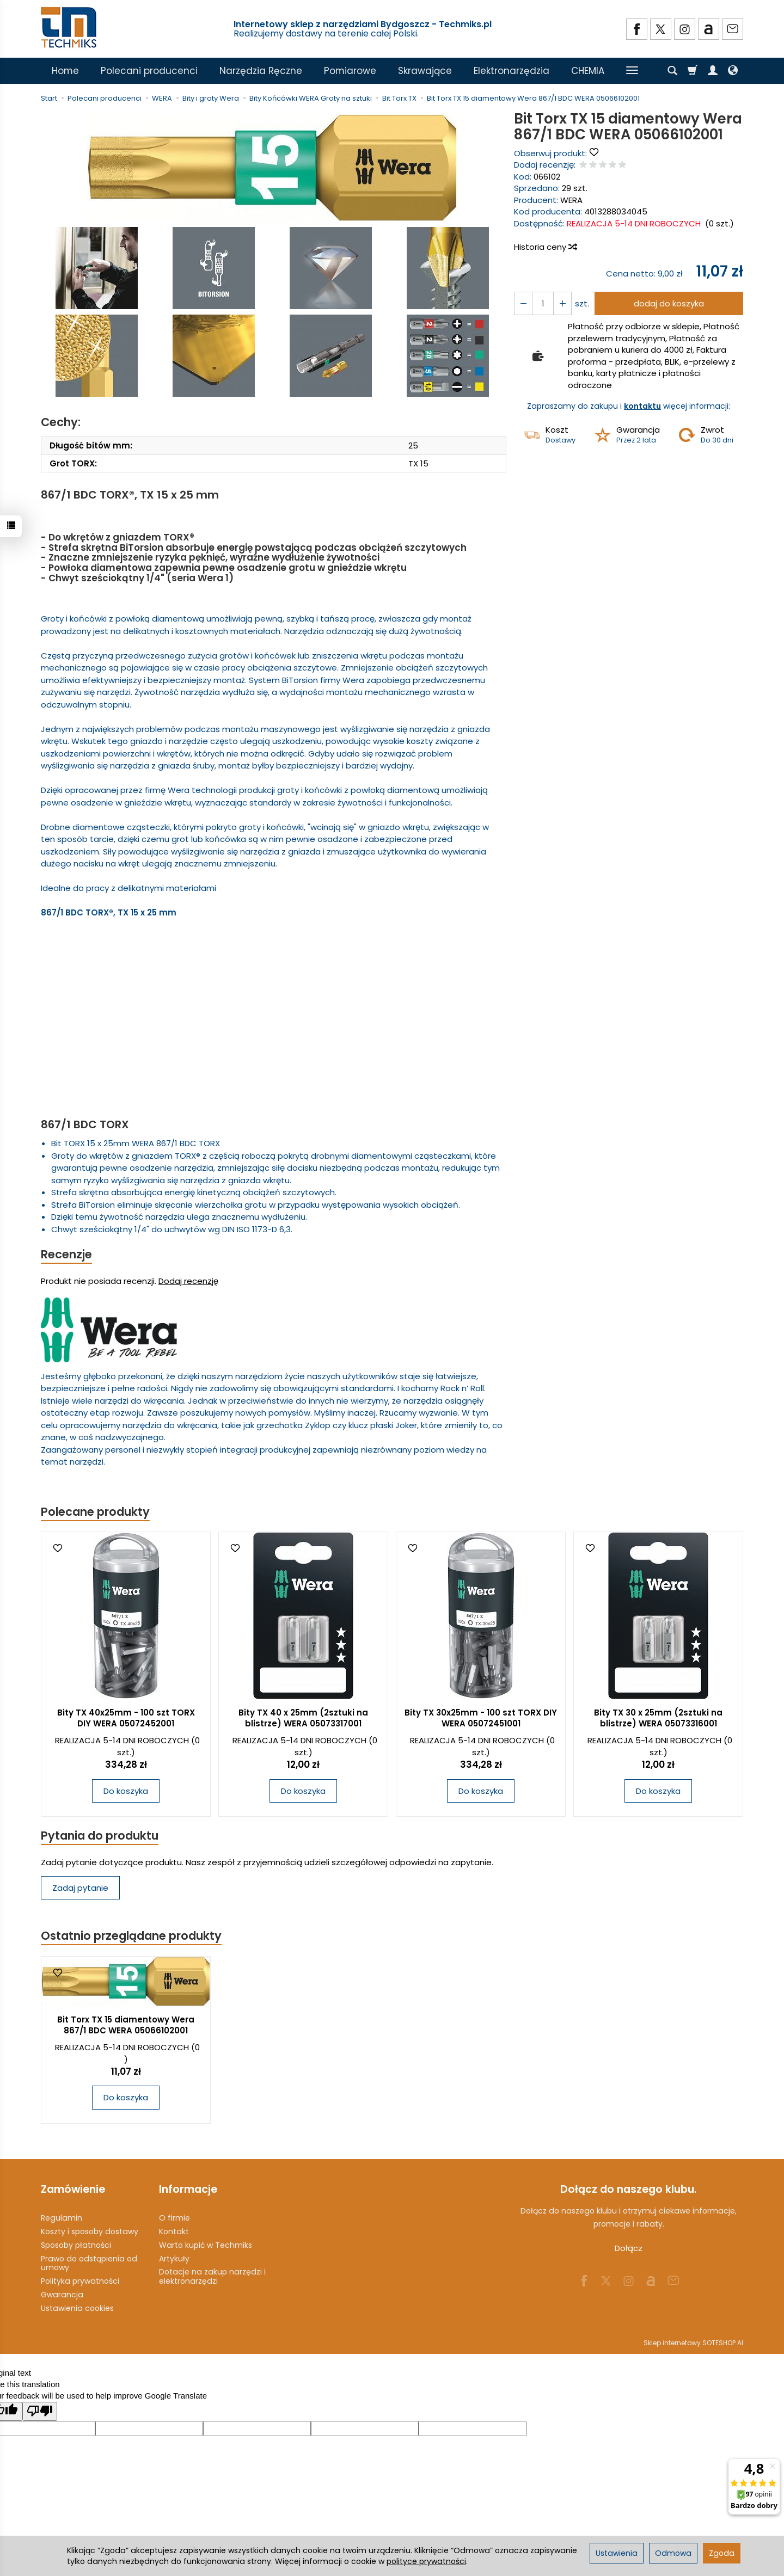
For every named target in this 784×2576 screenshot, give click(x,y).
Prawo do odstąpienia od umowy (89, 2263)
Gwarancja (62, 2294)
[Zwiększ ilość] (523, 303)
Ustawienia (617, 2553)
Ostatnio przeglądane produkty (131, 1936)
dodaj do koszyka (669, 303)
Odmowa (673, 2553)
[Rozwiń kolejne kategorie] (632, 71)
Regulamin (61, 2217)
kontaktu (642, 406)
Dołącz (628, 2248)
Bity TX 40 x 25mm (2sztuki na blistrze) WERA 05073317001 (303, 1718)
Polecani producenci (149, 70)
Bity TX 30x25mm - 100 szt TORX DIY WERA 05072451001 (481, 1718)
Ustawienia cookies (77, 2308)
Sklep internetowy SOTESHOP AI (693, 2342)
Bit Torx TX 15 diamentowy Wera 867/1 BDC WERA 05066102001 (125, 2025)
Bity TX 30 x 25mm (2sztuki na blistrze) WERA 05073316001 (658, 1718)
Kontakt (174, 2231)
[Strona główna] (70, 27)
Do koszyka (125, 1791)
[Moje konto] (712, 71)
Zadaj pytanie (80, 1887)
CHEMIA (587, 70)
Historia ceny (545, 247)
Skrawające (425, 70)
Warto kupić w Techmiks (205, 2245)
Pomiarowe (350, 70)
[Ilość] (543, 303)
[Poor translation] (39, 2411)
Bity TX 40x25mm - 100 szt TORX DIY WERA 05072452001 (126, 1718)
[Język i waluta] (732, 71)
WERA (571, 200)
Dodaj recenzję (188, 1281)
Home (65, 70)
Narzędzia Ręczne (260, 70)
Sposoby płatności (76, 2245)
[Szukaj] (672, 71)
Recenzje (66, 1254)
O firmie (174, 2217)
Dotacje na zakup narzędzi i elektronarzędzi (212, 2276)
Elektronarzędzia (511, 70)
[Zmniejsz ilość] (562, 303)
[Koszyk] (692, 71)
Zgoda (721, 2553)
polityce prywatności (426, 2561)
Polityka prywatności (80, 2281)
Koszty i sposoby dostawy (89, 2231)
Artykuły (174, 2258)
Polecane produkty (95, 1512)
